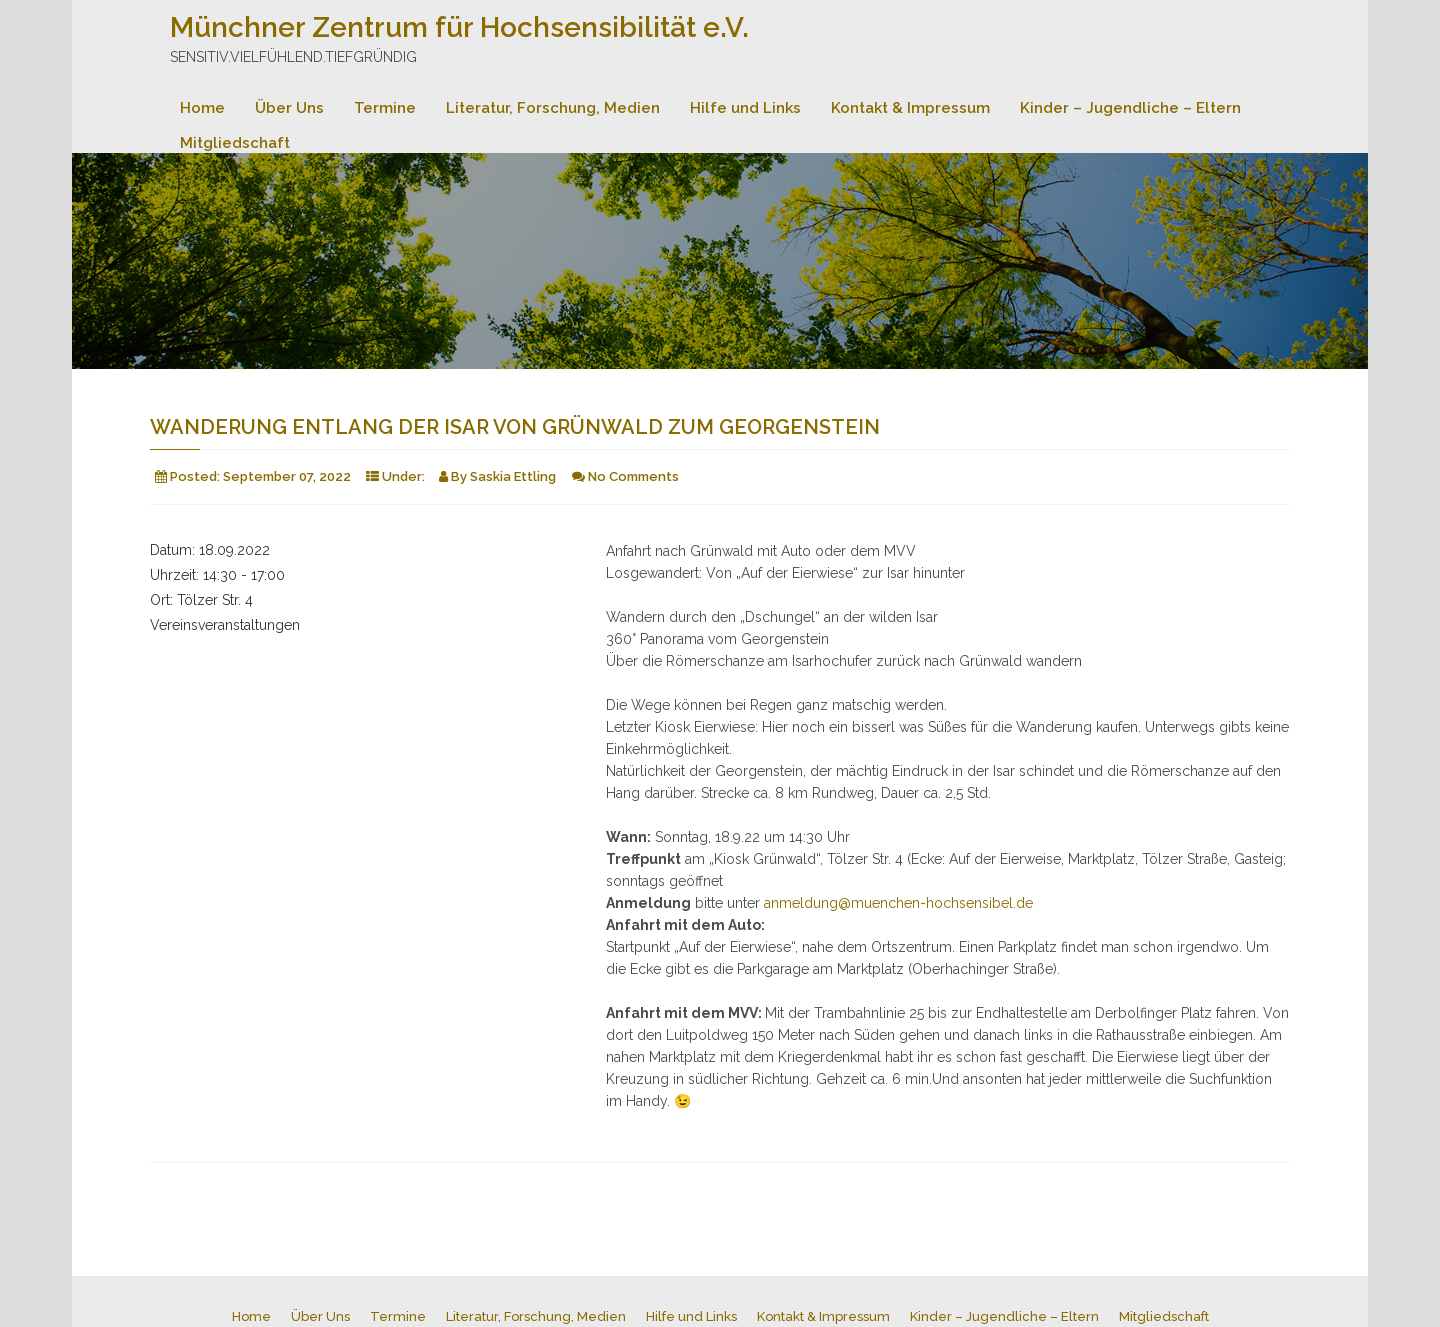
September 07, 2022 (287, 476)
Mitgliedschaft (235, 143)
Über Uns (289, 108)
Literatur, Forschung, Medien (553, 108)
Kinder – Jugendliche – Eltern (1130, 108)
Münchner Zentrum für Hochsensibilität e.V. (459, 27)
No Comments (633, 476)
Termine (385, 108)
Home (202, 108)
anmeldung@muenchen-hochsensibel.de (898, 903)
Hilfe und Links (745, 108)
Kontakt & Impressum (910, 108)
